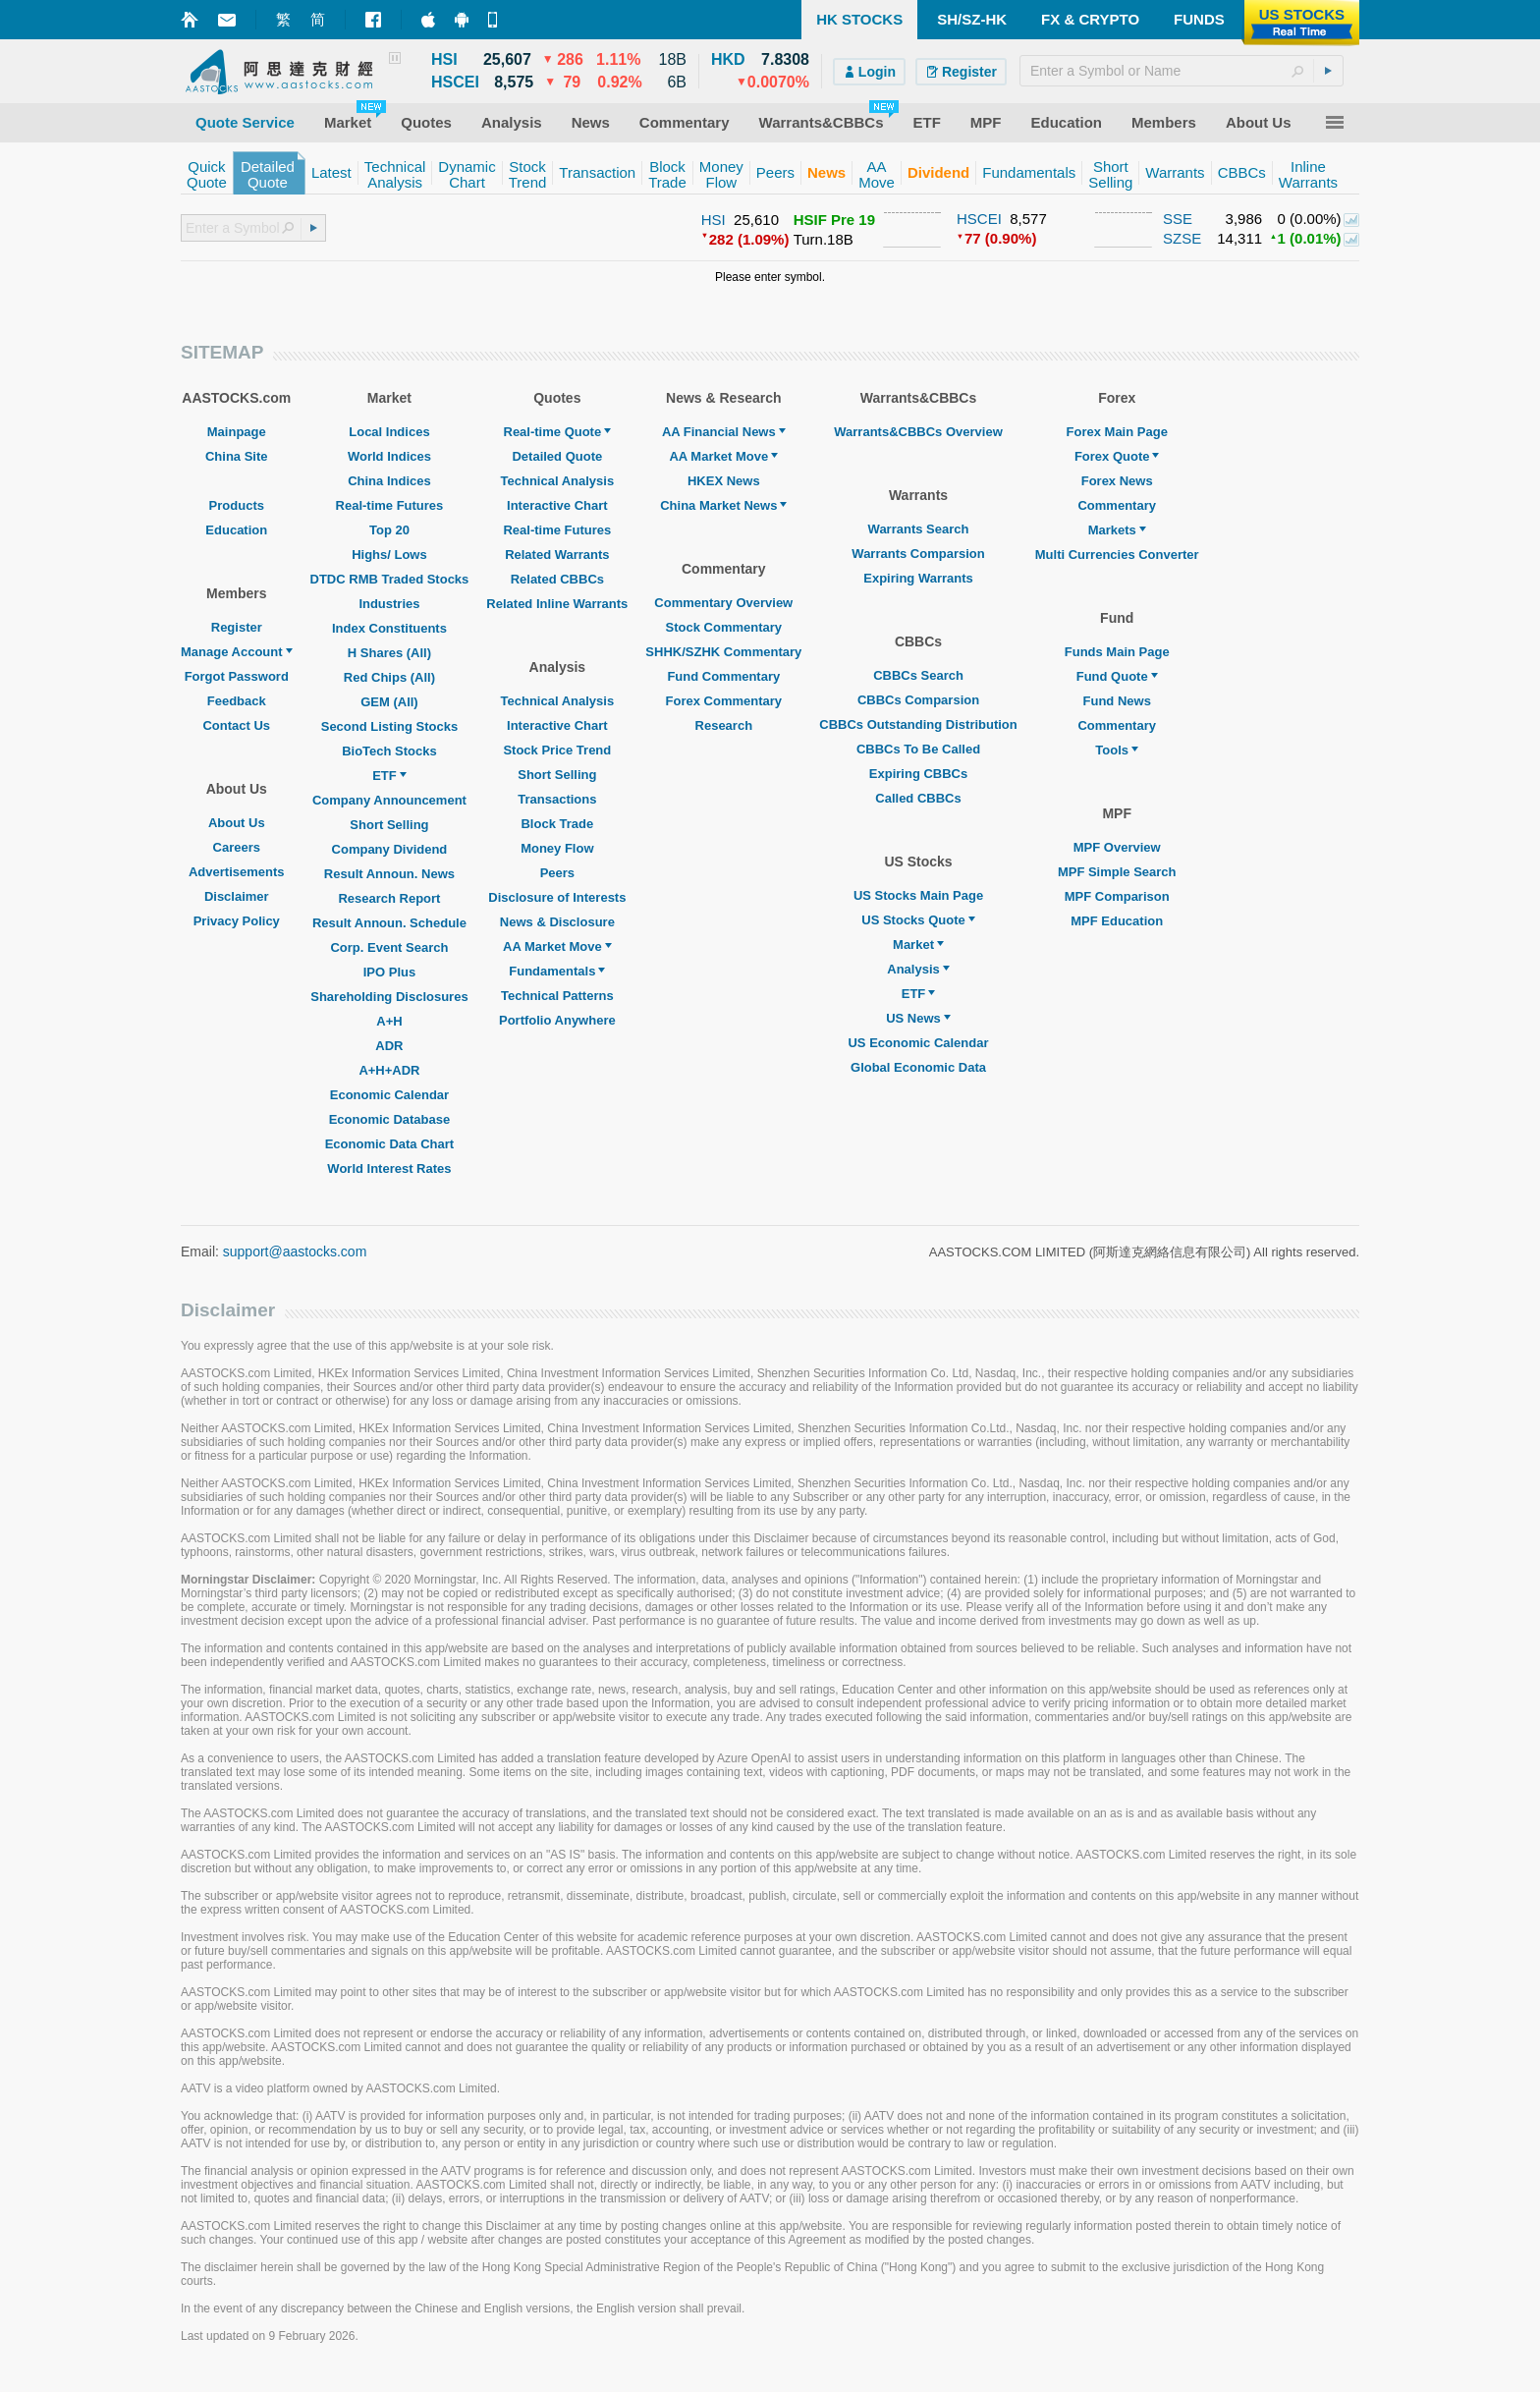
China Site (236, 456)
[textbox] (1181, 70)
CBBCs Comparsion (918, 700)
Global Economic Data (918, 1067)
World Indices (389, 456)
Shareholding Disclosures (389, 996)
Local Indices (389, 431)
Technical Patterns (557, 995)
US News (918, 1018)
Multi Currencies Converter (1117, 554)
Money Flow (557, 848)
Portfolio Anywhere (557, 1020)
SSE (1177, 218)
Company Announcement (389, 800)
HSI (713, 219)
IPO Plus (389, 972)
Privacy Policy (236, 921)
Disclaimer (236, 896)
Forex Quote (1117, 456)
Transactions (557, 799)
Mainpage (236, 431)
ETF (389, 775)
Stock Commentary (724, 627)
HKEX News (724, 480)
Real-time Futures (390, 505)
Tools (1116, 750)
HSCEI (979, 218)
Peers (557, 872)
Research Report (389, 898)
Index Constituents (389, 628)
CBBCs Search (918, 675)
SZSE (1182, 238)
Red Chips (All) (389, 677)
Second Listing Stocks (389, 726)
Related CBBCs (557, 579)
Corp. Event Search (389, 947)
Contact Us (236, 725)
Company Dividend (390, 849)
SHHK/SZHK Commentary (723, 651)
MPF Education (1117, 921)
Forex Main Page (1117, 431)
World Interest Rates (389, 1168)
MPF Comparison (1117, 896)
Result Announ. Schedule (389, 923)
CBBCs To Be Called (918, 749)
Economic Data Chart (389, 1144)
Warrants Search (918, 529)
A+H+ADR (388, 1070)
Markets (1117, 530)
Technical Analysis (558, 480)
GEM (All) (389, 702)
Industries (388, 603)
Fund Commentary (723, 676)
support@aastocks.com (295, 1251)
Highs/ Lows (389, 554)
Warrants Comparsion (918, 553)
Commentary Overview (723, 602)
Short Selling (389, 824)
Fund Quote (1117, 676)
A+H (389, 1021)
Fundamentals (557, 971)
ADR (389, 1045)
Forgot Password (237, 676)
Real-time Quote (558, 431)
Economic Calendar (389, 1094)
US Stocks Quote (917, 920)
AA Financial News (724, 431)
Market (918, 944)
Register (236, 627)
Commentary (1116, 505)
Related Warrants (557, 554)
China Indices (389, 480)
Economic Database (390, 1119)
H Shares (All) (389, 652)
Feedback (236, 701)
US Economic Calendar (918, 1042)
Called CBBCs (918, 798)
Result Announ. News (389, 873)
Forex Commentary (724, 701)
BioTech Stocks (389, 751)
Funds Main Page (1117, 651)
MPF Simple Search (1117, 871)
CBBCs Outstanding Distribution (918, 724)
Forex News (1117, 480)
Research (724, 725)
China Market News (723, 505)
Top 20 (389, 530)
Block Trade (557, 823)
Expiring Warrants (917, 578)
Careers (236, 847)
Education (236, 530)
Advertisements (237, 871)
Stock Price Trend (557, 750)
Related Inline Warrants (557, 603)
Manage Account (237, 651)
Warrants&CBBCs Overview (918, 431)
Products (236, 505)
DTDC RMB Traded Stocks (389, 579)
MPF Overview (1117, 847)
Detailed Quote (557, 456)
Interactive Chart (557, 505)
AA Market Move (557, 946)
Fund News (1117, 701)
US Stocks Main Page (918, 895)
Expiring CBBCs (918, 773)
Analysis (918, 969)
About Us (236, 822)
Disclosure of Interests (557, 897)
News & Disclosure (557, 922)
